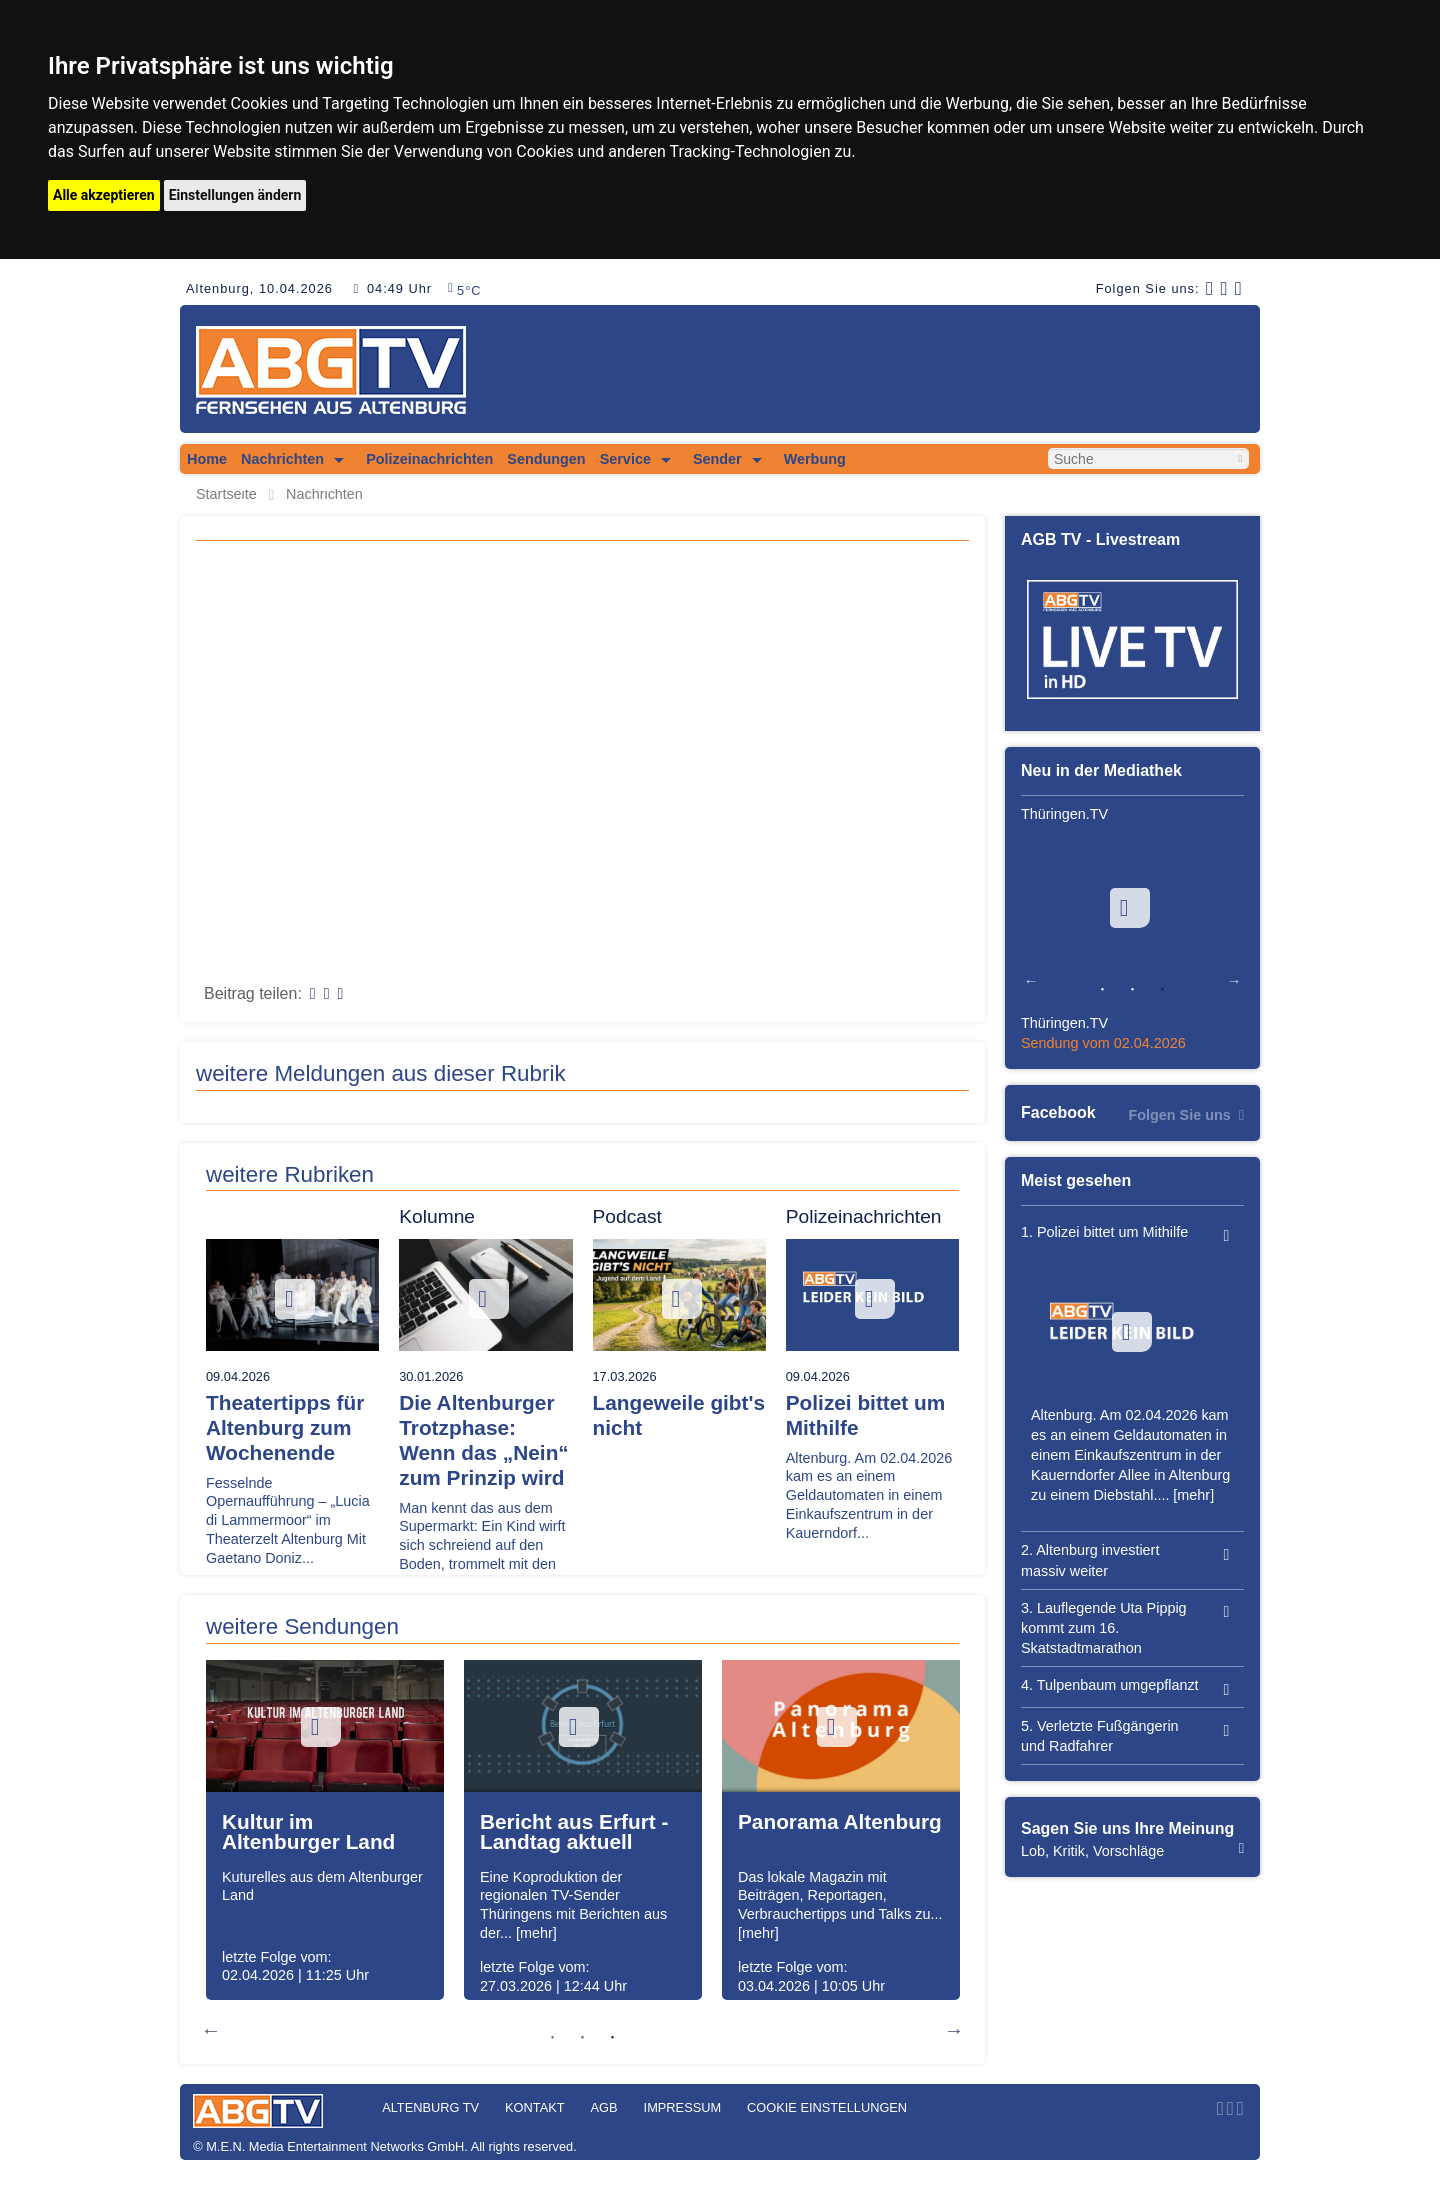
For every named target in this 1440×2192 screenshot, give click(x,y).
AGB (604, 2107)
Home (207, 459)
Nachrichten (282, 459)
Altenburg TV (430, 2107)
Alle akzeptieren (104, 195)
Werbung (815, 459)
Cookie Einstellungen (827, 2107)
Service (625, 459)
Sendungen (546, 459)
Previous (211, 2030)
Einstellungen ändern (235, 195)
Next (954, 2030)
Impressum (683, 2107)
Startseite (226, 494)
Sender (717, 459)
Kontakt (535, 2107)
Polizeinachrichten (429, 459)
